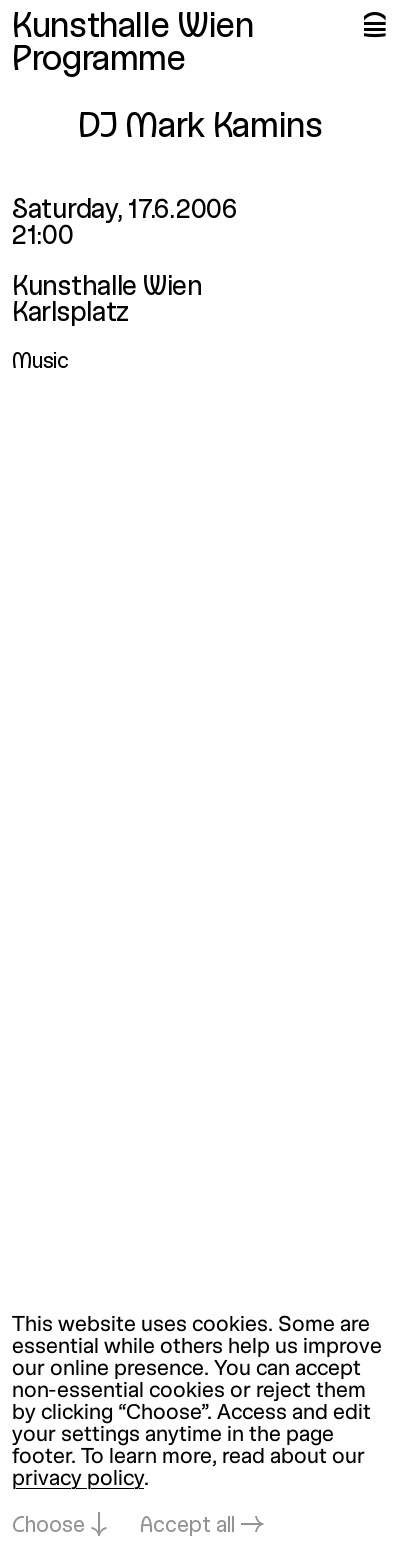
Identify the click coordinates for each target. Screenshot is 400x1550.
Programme (99, 61)
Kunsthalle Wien (133, 28)
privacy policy (78, 1479)
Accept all (187, 1526)
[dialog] (200, 1426)
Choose (48, 1526)
